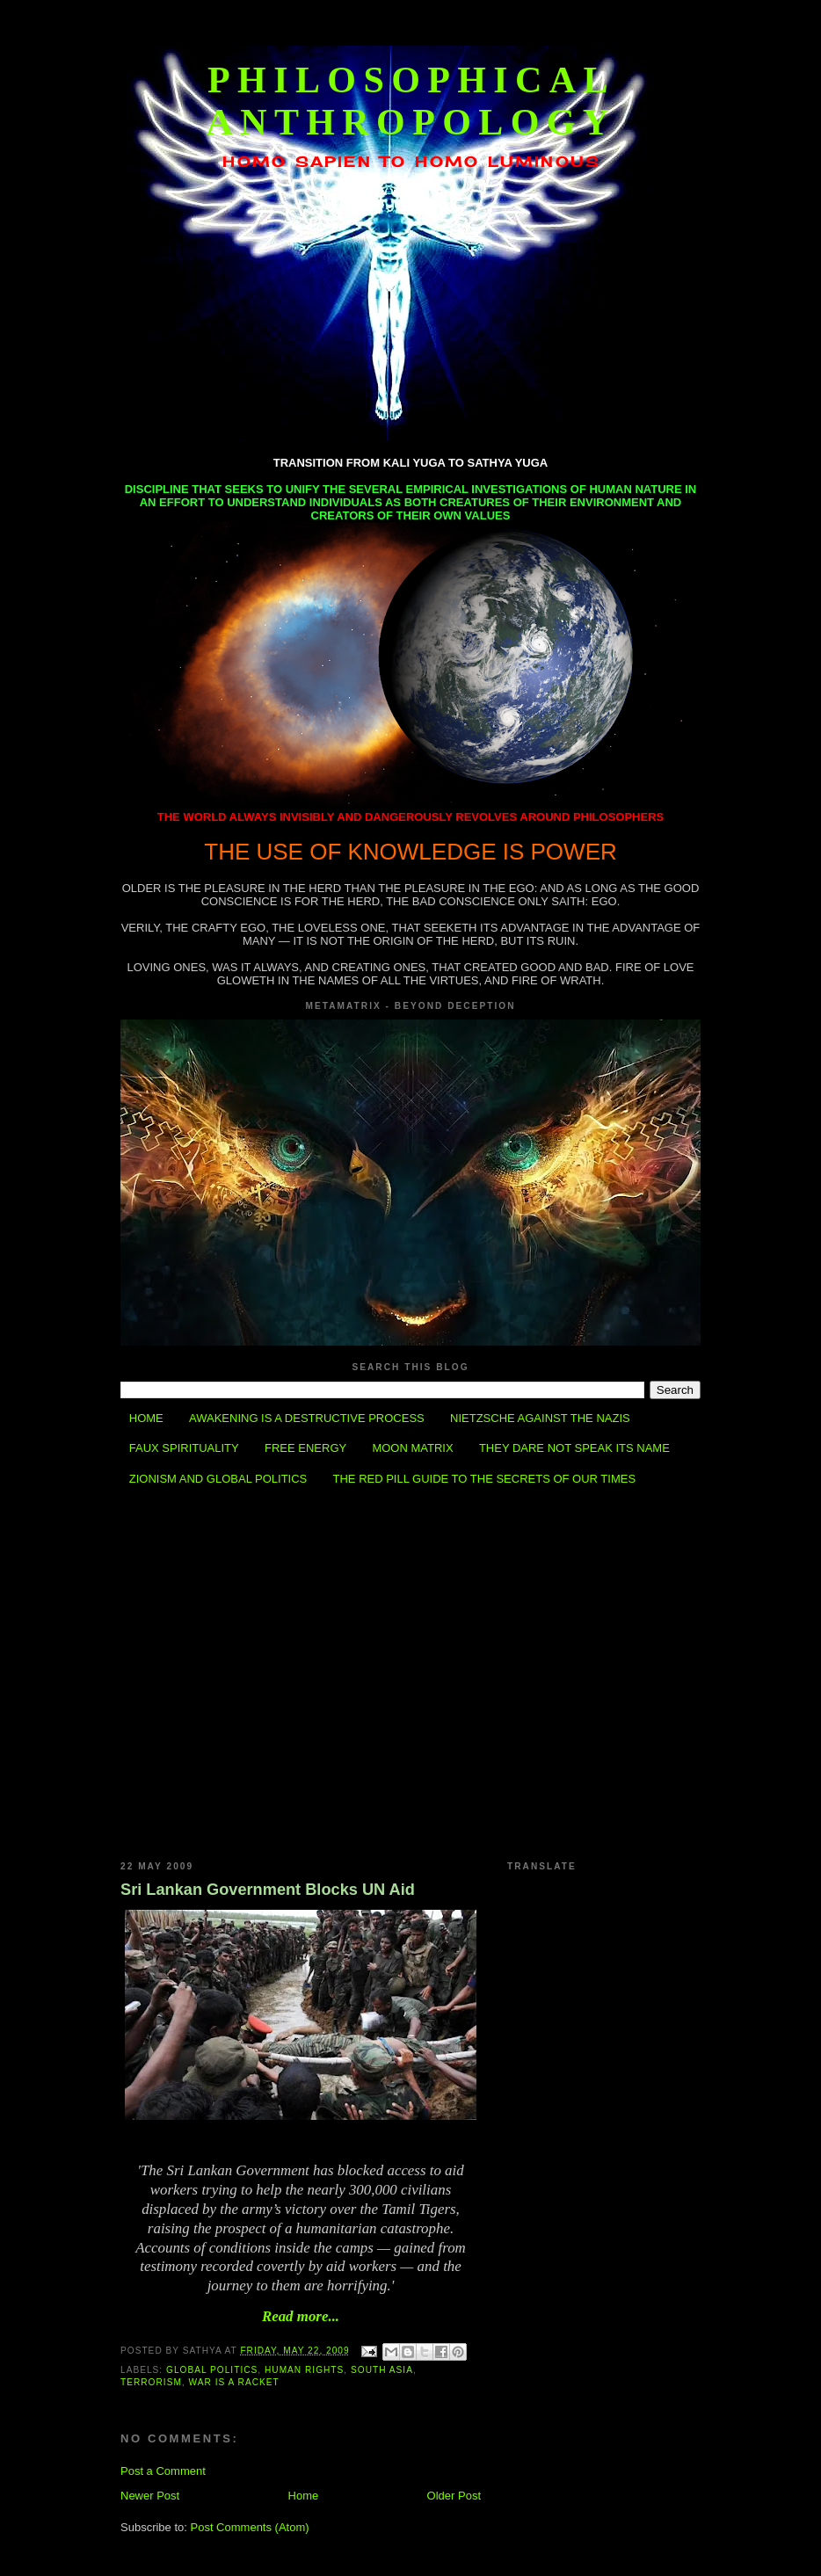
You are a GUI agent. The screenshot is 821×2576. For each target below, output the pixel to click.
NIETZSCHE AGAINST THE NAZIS (540, 1418)
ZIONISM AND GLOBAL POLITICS (218, 1478)
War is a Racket (234, 2382)
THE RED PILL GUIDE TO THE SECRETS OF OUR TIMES (484, 1478)
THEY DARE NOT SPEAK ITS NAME (574, 1448)
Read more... (300, 2316)
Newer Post (149, 2495)
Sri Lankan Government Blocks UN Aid (267, 1889)
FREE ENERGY (305, 1448)
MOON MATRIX (412, 1448)
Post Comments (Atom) (250, 2527)
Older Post (454, 2495)
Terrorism (151, 2382)
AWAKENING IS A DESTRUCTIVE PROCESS (307, 1418)
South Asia (382, 2370)
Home (303, 2495)
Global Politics (212, 2370)
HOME (146, 1418)
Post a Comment (163, 2471)
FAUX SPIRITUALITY (184, 1448)
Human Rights (304, 2370)
